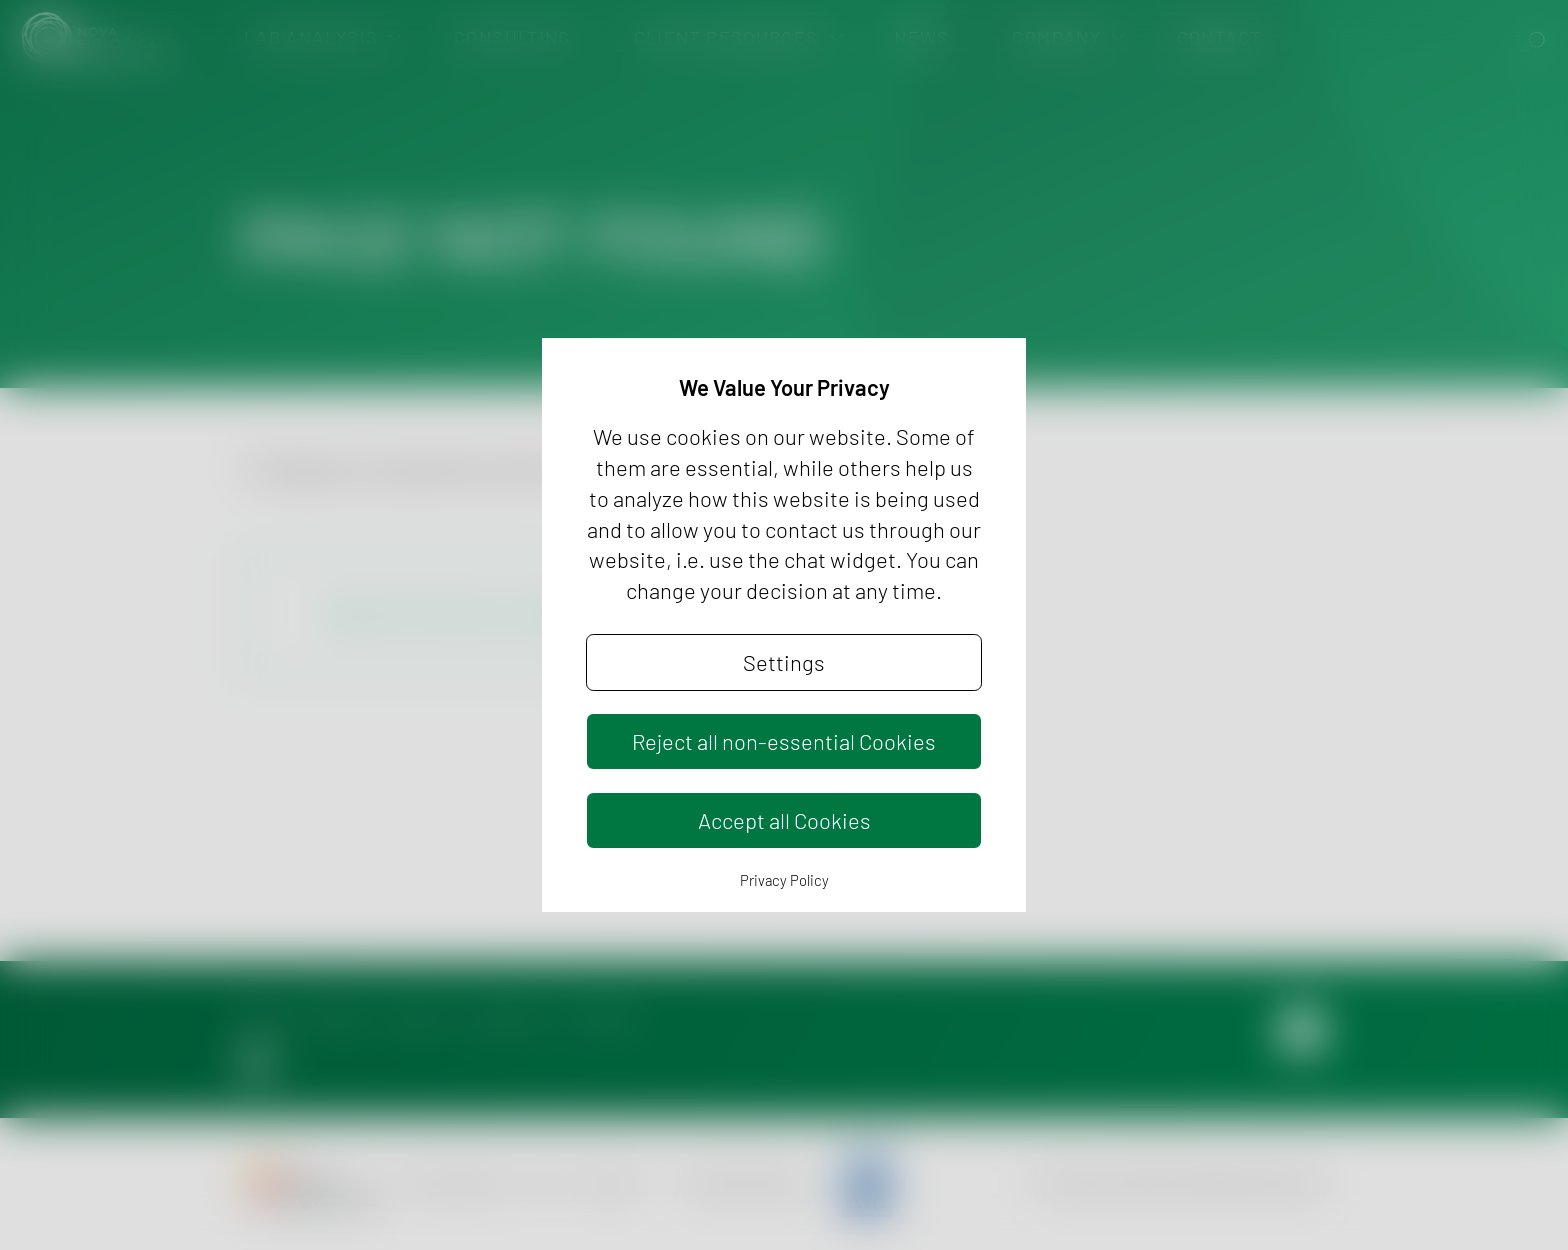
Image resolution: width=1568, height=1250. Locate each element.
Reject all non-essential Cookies (784, 741)
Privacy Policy (784, 880)
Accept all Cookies (784, 820)
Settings (784, 662)
